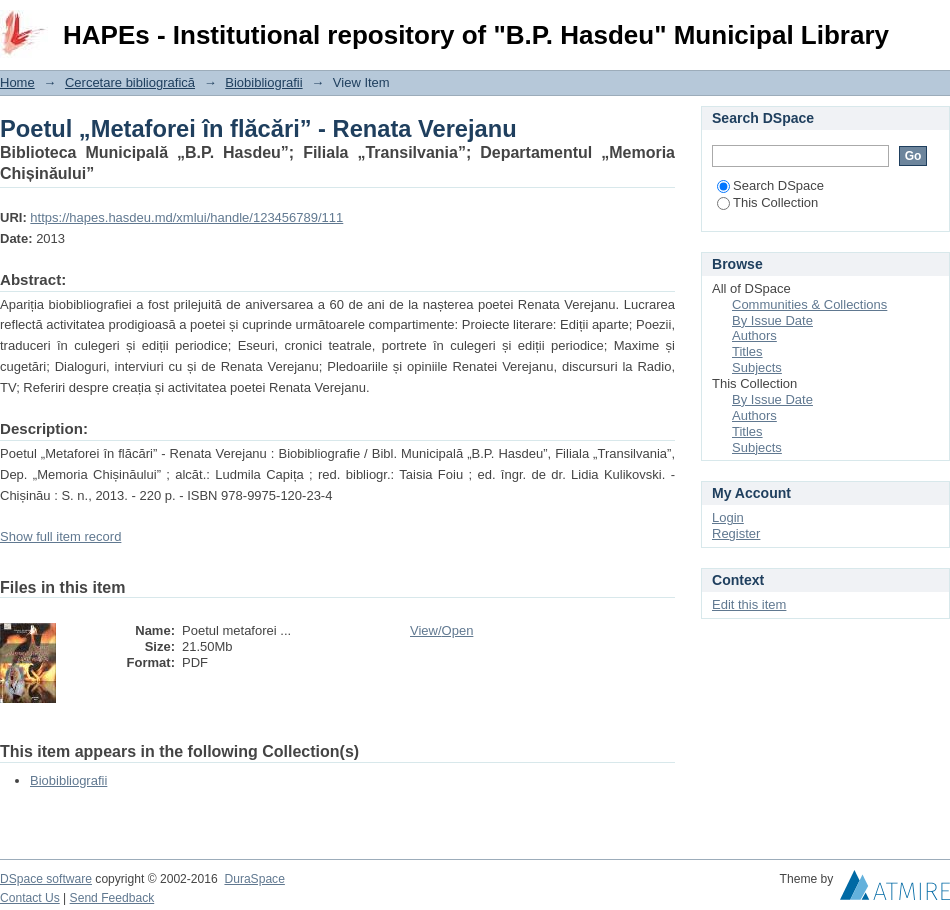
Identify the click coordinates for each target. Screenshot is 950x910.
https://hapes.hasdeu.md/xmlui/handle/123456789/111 (186, 217)
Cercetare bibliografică (130, 82)
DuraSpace (254, 879)
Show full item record (60, 536)
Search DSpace (770, 185)
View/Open (441, 630)
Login (934, 24)
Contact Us (30, 898)
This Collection (767, 202)
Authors (754, 335)
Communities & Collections (809, 304)
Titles (747, 351)
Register (736, 533)
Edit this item (749, 604)
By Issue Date (772, 320)
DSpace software (46, 879)
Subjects (757, 367)
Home (17, 82)
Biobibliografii (263, 82)
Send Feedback (112, 898)
